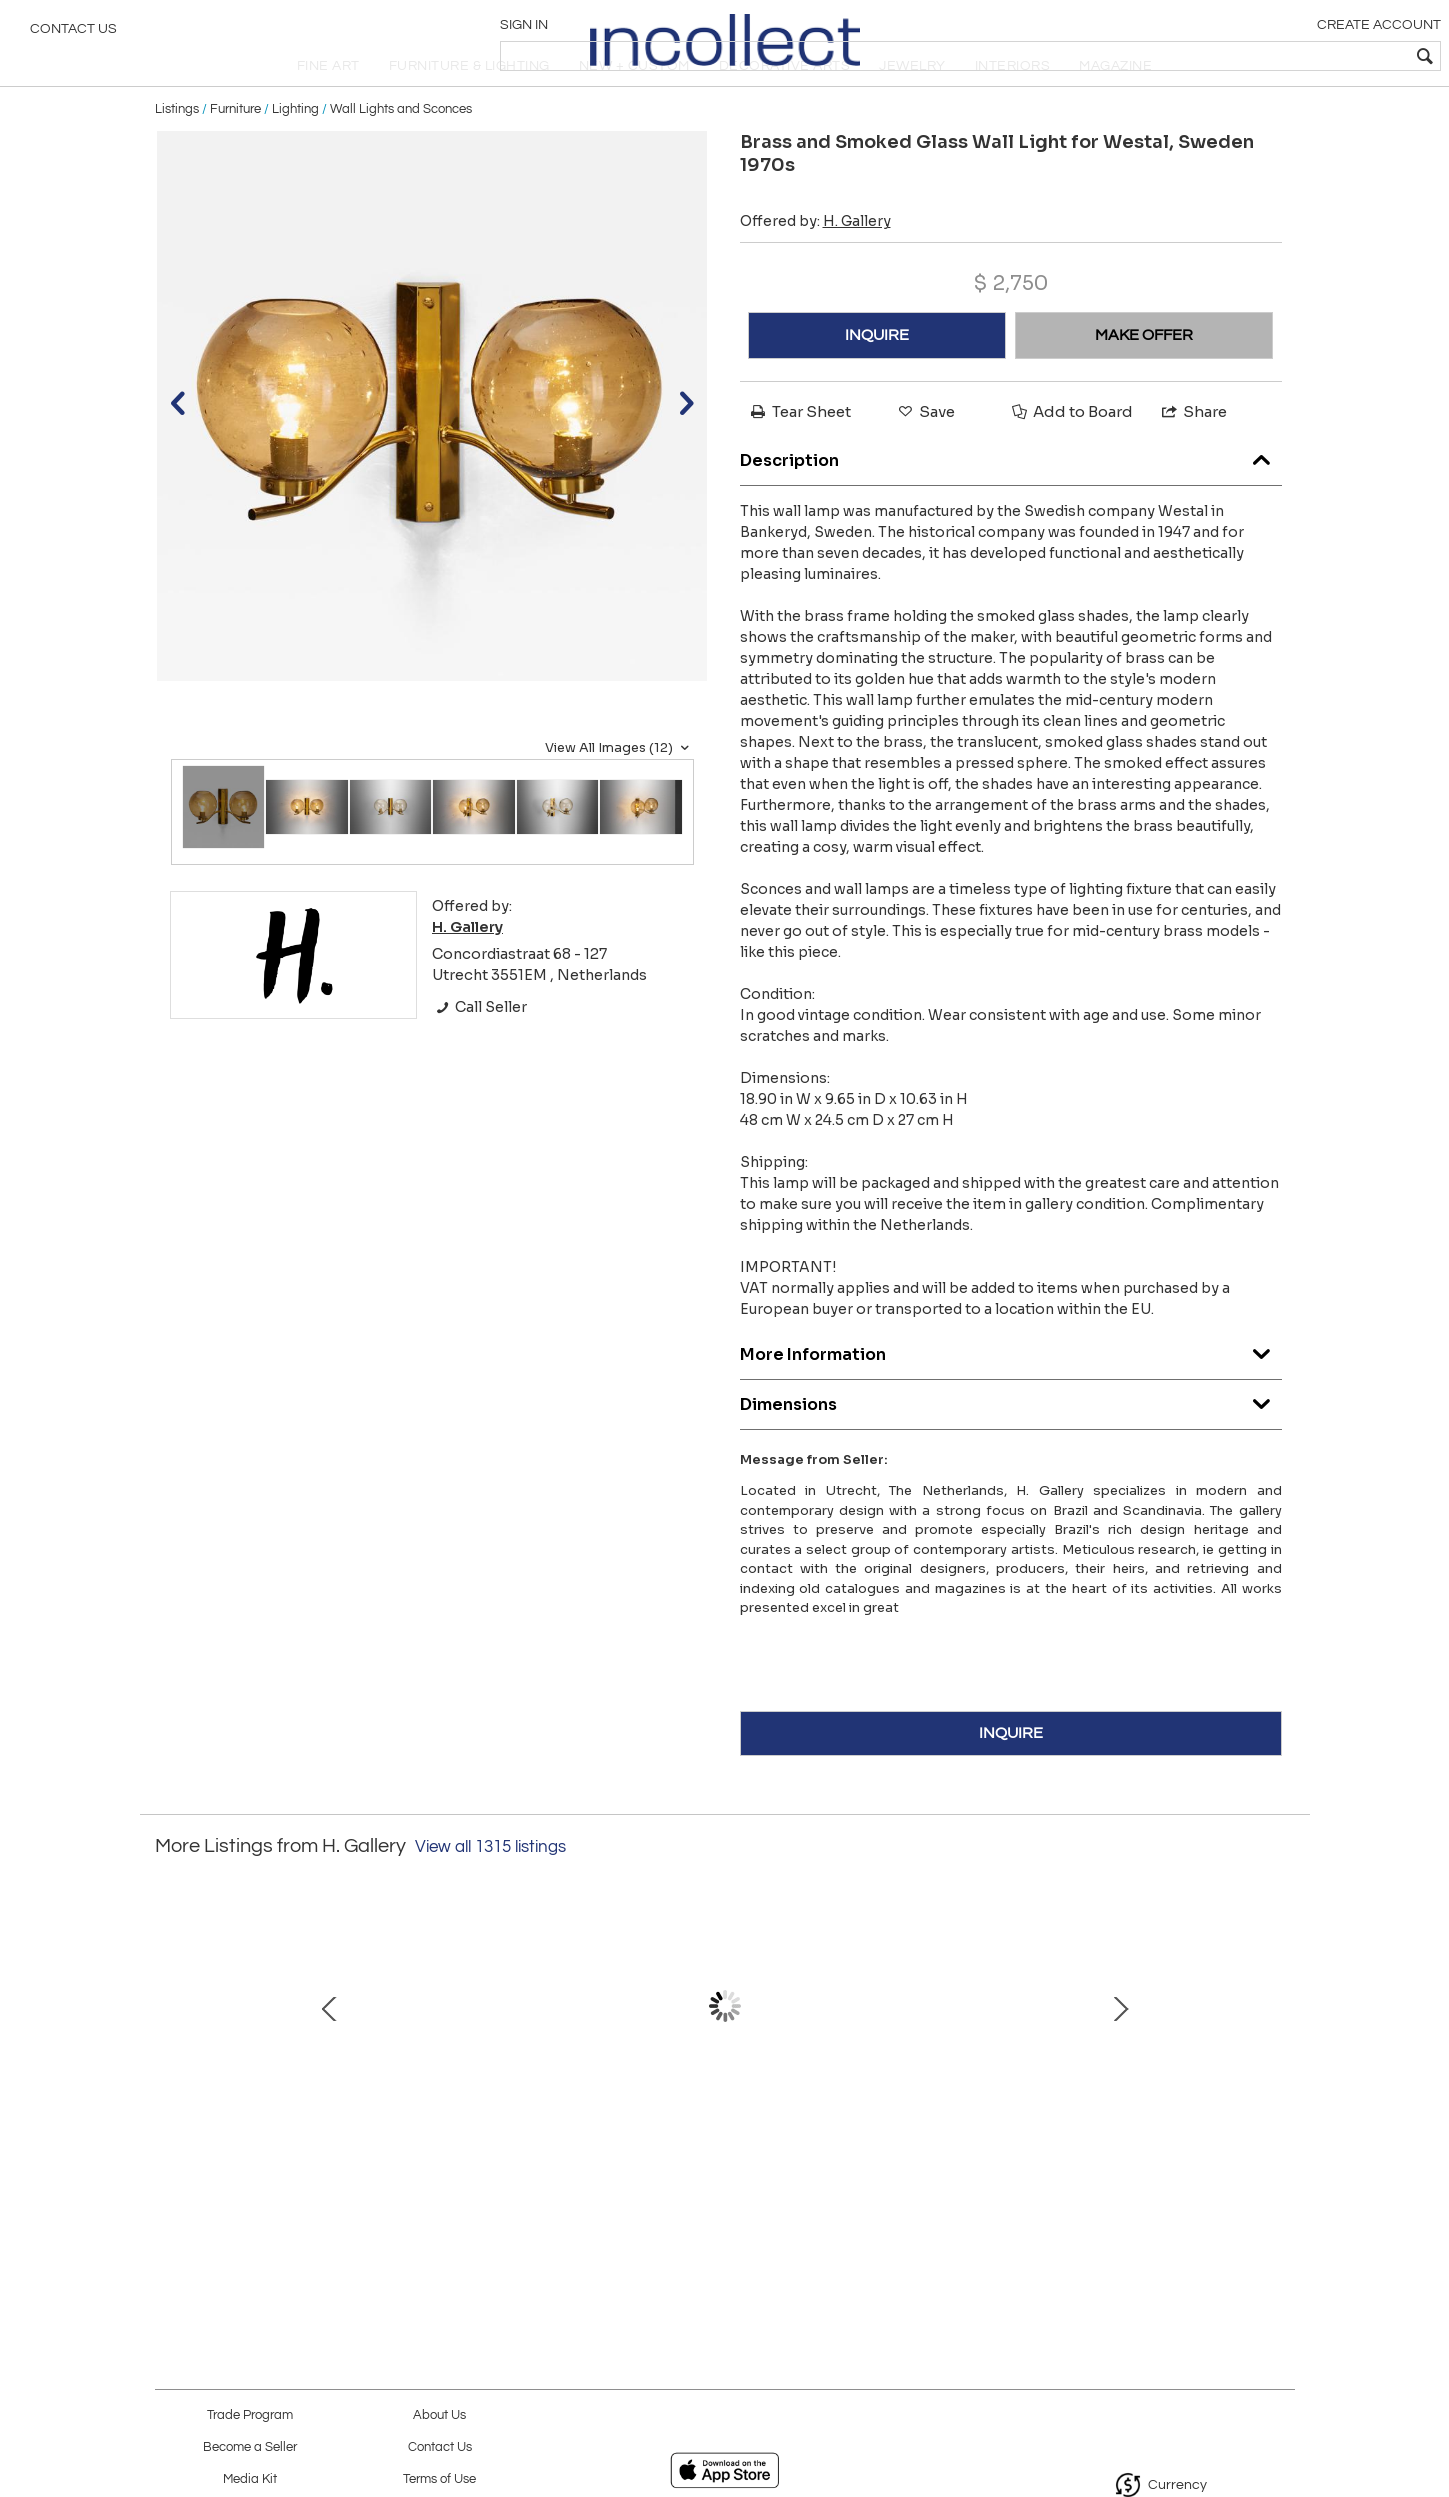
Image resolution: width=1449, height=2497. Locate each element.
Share (1193, 454)
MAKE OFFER (1144, 378)
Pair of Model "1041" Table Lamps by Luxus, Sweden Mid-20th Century (1139, 2161)
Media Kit (250, 2479)
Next (1280, 2069)
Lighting (295, 152)
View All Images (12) (619, 791)
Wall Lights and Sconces (401, 152)
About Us (439, 2415)
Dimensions (1011, 1443)
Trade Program (250, 2415)
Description (1011, 499)
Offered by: (815, 264)
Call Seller (479, 1050)
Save (925, 454)
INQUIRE (877, 378)
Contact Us (73, 35)
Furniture (235, 152)
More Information (1011, 1393)
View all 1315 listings (490, 1890)
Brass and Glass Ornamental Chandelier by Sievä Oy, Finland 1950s (300, 2161)
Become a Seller (250, 2447)
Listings (177, 152)
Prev (170, 2069)
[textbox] (1289, 56)
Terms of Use (439, 2479)
